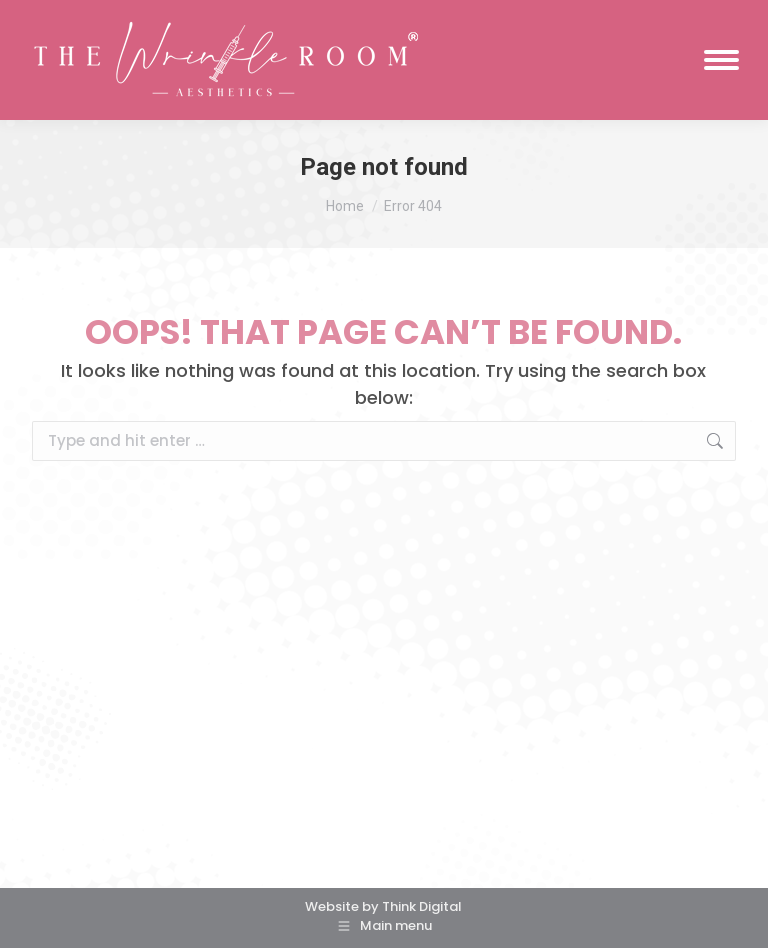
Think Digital (422, 906)
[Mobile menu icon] (721, 60)
